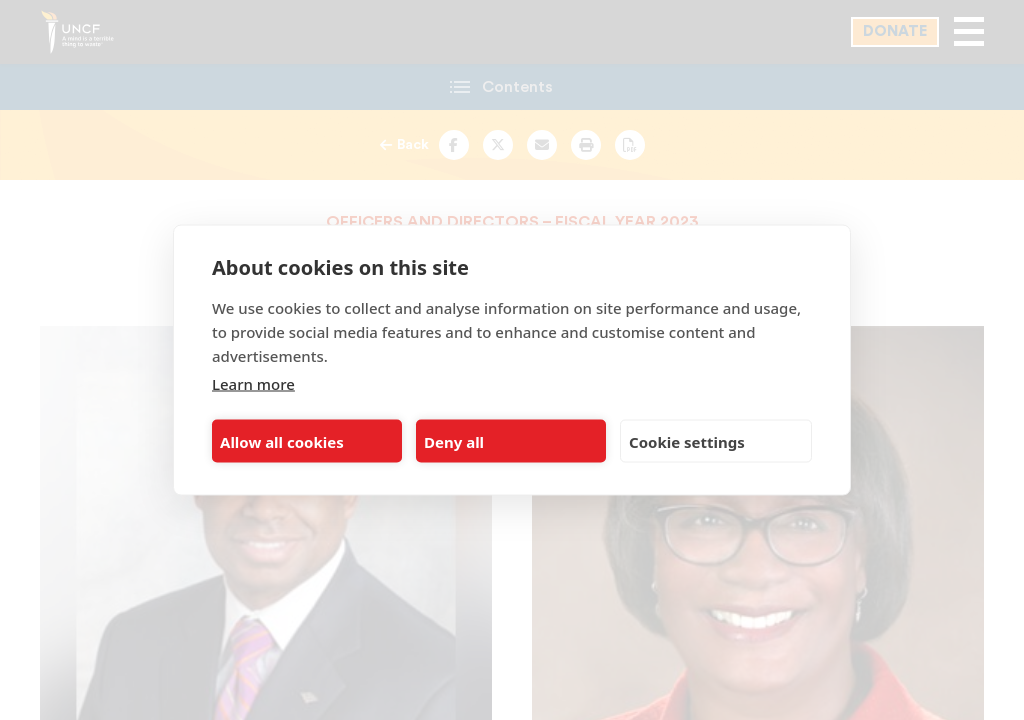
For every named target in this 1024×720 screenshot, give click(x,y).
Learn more (253, 384)
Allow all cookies (282, 441)
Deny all (454, 441)
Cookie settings (687, 441)
